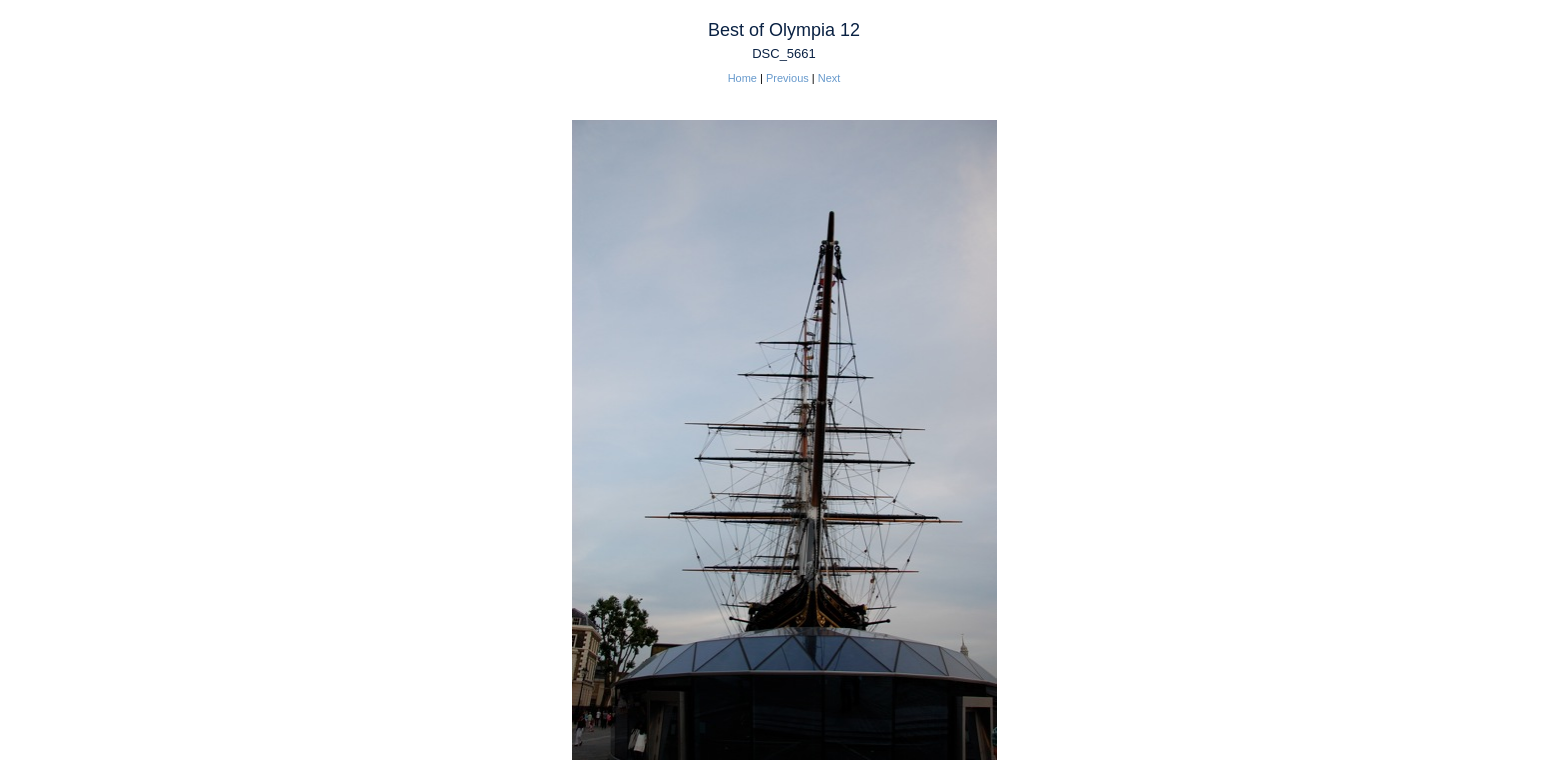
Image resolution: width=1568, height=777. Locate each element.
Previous (787, 78)
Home (742, 78)
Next (829, 78)
